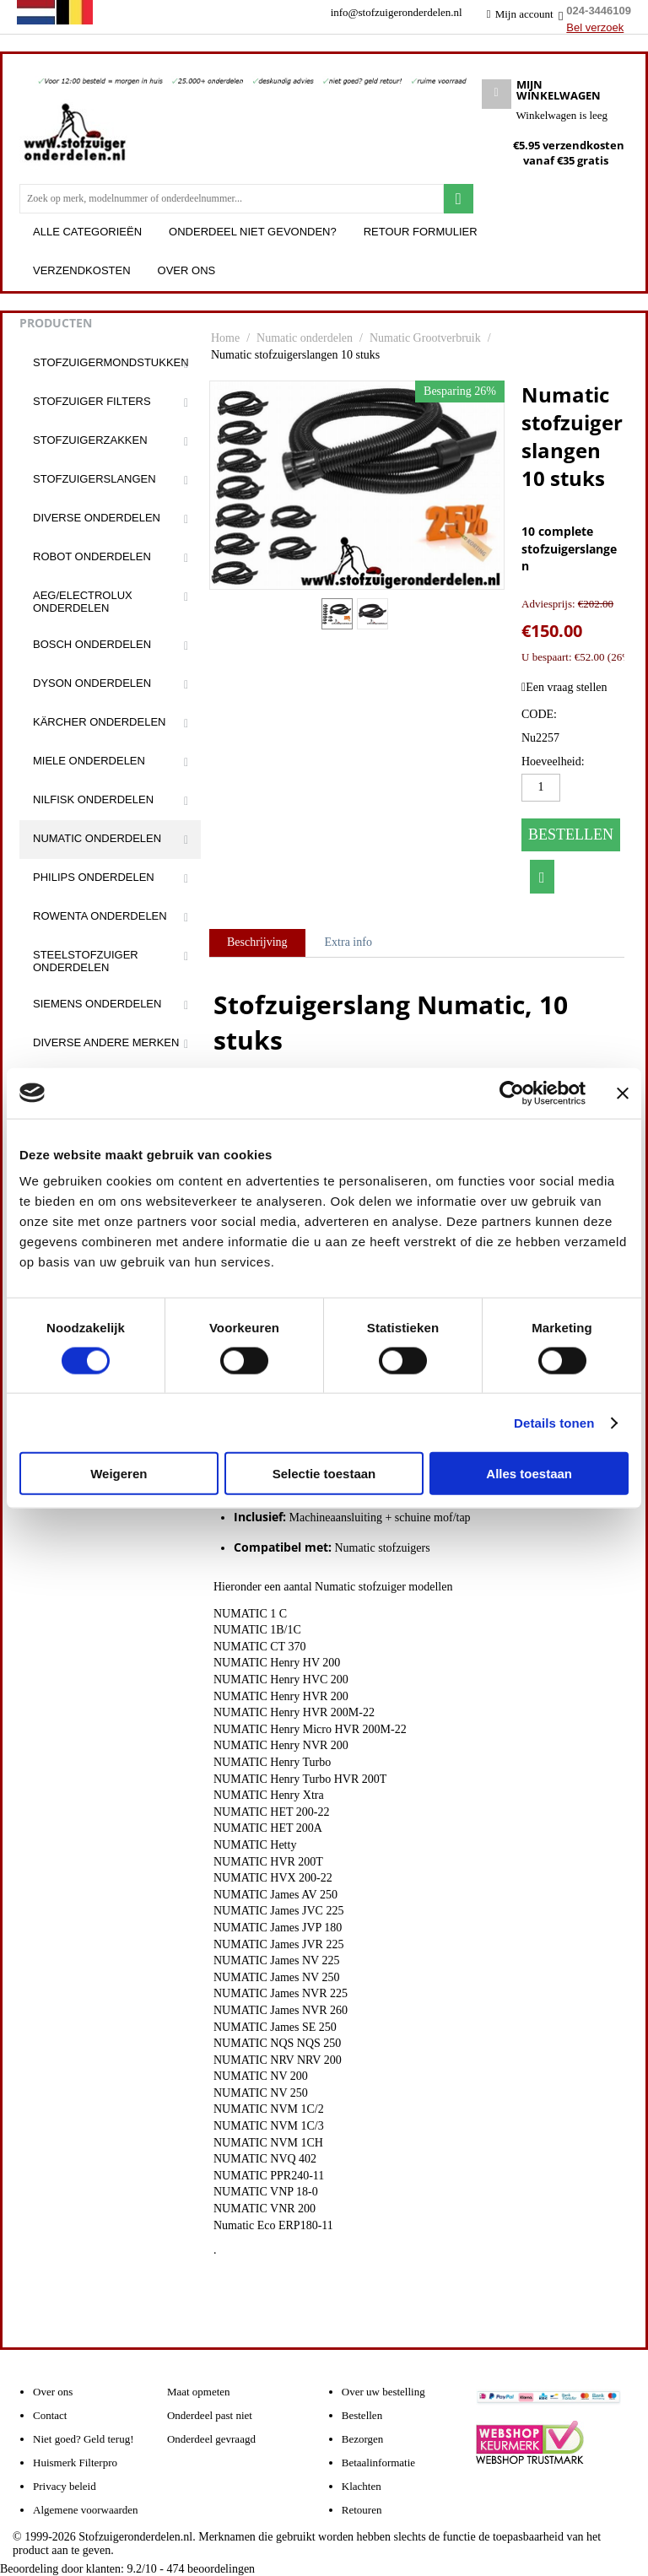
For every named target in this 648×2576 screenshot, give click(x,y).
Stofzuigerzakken (90, 440)
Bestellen (570, 834)
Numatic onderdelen (97, 838)
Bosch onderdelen (92, 644)
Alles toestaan (529, 1473)
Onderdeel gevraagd (211, 2439)
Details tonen (554, 1422)
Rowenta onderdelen (100, 916)
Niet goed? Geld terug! (83, 2439)
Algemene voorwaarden (85, 2509)
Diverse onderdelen (96, 517)
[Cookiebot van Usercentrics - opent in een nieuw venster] (512, 1092)
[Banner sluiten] (623, 1093)
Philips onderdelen (93, 877)
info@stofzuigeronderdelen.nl (396, 12)
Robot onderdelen (92, 556)
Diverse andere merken (106, 1042)
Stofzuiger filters (92, 401)
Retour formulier (421, 231)
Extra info (348, 942)
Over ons (187, 270)
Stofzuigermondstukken (111, 362)
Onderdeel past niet (209, 2415)
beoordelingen (211, 2568)
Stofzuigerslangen (94, 479)
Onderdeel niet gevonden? (253, 231)
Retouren (362, 2509)
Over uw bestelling (383, 2391)
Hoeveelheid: (553, 761)
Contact (50, 2415)
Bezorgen (363, 2439)
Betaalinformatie (378, 2462)
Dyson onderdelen (92, 683)
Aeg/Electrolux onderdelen (82, 601)
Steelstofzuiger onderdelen (85, 961)
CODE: (539, 714)
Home (225, 338)
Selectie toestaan (324, 1473)
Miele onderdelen (89, 760)
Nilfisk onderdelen (93, 799)
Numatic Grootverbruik (425, 338)
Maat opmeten (198, 2391)
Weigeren (118, 1473)
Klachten (361, 2486)
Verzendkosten (82, 270)
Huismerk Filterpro (75, 2462)
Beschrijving (257, 942)
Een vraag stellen (564, 687)
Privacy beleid (64, 2486)
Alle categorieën (87, 231)
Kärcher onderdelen (99, 722)
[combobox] (231, 198)
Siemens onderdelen (97, 1003)
